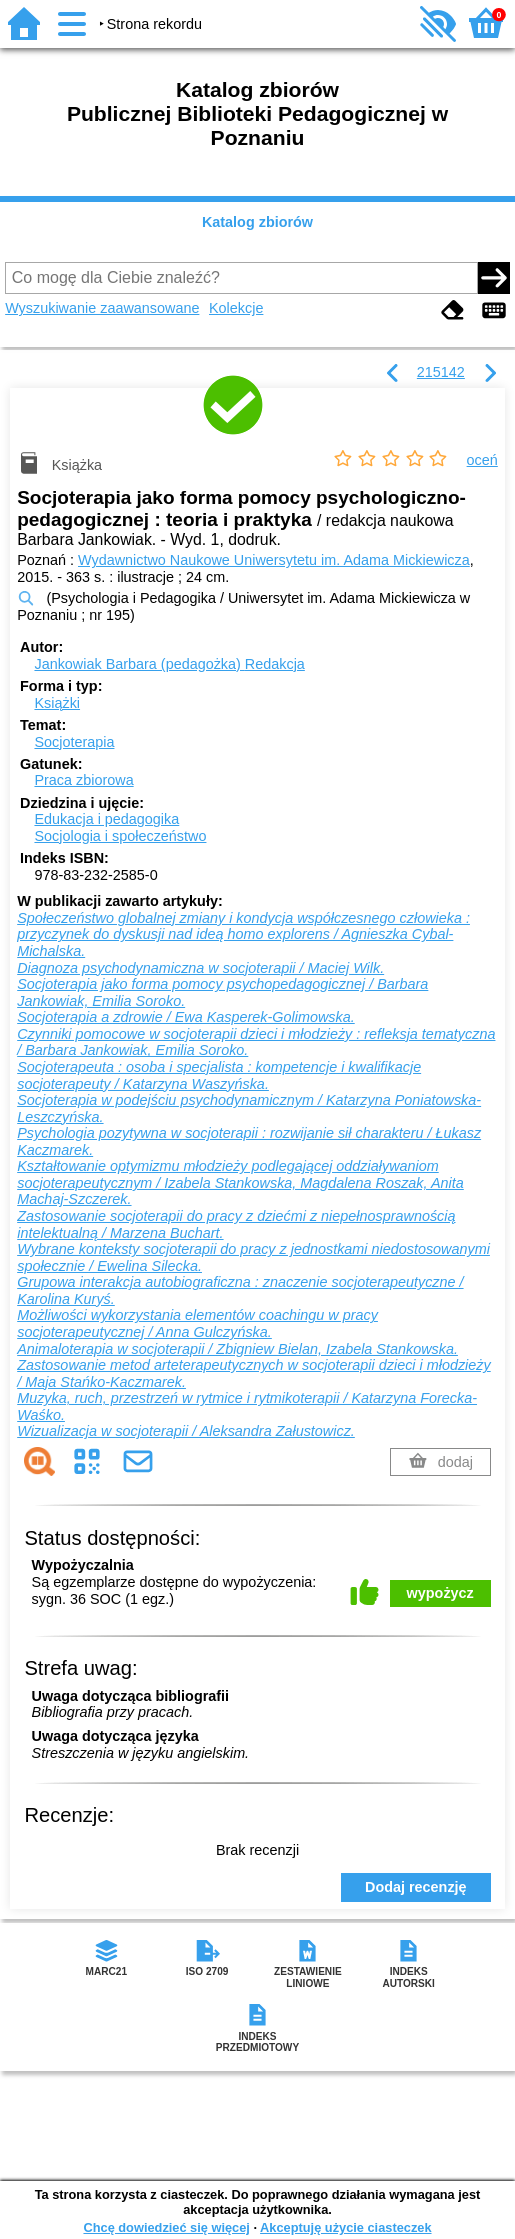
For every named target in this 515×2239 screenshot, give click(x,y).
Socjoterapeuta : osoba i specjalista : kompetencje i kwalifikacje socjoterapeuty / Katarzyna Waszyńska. (219, 1075)
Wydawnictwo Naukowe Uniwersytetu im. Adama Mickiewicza (274, 560)
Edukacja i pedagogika (106, 819)
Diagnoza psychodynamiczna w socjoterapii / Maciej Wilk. (200, 968)
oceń (482, 460)
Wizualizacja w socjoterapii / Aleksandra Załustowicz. (186, 1431)
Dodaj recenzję (416, 1887)
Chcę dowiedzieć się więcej (166, 2227)
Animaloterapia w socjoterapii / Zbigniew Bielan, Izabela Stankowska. (237, 1349)
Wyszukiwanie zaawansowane (102, 308)
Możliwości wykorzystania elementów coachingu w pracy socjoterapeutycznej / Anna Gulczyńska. (197, 1323)
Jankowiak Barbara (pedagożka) (169, 664)
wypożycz (440, 1593)
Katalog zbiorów (257, 222)
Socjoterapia (74, 742)
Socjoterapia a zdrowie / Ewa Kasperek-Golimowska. (186, 1017)
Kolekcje (236, 308)
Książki (57, 703)
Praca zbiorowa (83, 780)
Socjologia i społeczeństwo (120, 836)
